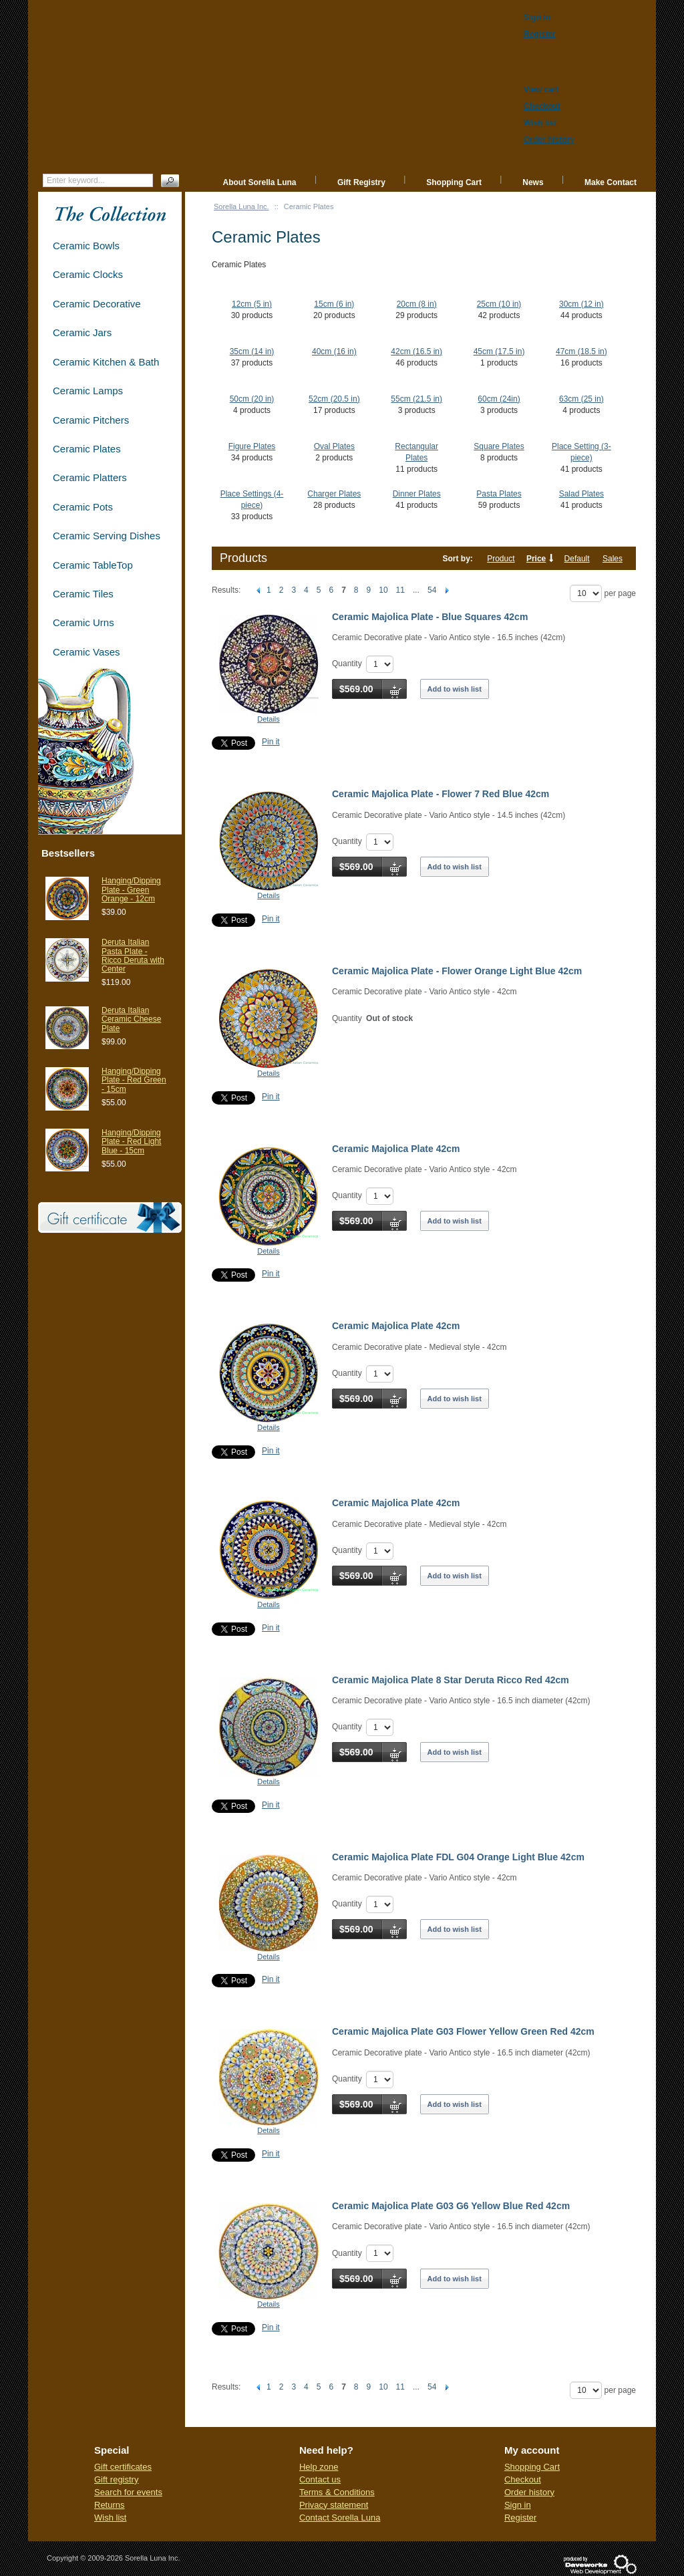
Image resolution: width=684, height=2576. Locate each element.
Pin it (271, 741)
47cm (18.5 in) (581, 351)
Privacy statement (333, 2505)
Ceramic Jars (82, 332)
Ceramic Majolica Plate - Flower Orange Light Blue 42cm (457, 971)
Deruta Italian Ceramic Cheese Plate (131, 1019)
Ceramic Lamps (88, 390)
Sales (613, 558)
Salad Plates (581, 493)
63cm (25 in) (581, 399)
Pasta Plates (498, 493)
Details (268, 719)
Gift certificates (123, 2467)
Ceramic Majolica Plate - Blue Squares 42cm (430, 616)
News (532, 182)
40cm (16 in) (334, 351)
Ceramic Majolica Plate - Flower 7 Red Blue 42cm (440, 794)
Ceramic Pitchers (91, 420)
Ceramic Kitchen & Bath (106, 362)
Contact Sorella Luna (339, 2518)
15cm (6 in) (334, 304)
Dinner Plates (417, 493)
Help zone (319, 2467)
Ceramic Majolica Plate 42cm (396, 1148)
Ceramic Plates (87, 448)
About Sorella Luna (260, 182)
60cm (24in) (499, 399)
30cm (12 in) (581, 304)
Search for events (128, 2492)
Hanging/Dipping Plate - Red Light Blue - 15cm (131, 1141)
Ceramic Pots (83, 507)
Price (536, 558)
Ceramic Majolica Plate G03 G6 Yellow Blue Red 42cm (451, 2205)
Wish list (110, 2518)
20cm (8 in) (417, 304)
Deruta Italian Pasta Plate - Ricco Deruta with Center (133, 956)
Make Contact (610, 182)
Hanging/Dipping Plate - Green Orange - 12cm (131, 889)
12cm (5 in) (252, 304)
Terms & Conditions (337, 2492)
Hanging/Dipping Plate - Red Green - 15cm (134, 1079)
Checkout (522, 2479)
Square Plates (499, 446)
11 (400, 590)
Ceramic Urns (83, 622)
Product (500, 558)
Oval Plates (334, 446)
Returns (109, 2505)
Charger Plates (334, 493)
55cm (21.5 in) (416, 399)
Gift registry (116, 2479)
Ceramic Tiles (83, 593)
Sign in (517, 2505)
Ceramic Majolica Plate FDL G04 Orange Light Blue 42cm (458, 1857)
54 (432, 590)
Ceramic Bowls (86, 245)
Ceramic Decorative (97, 303)
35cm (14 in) (252, 351)
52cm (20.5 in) (334, 399)
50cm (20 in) (252, 399)
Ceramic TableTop (93, 565)
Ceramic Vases (86, 652)
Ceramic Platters (90, 477)
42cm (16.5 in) (416, 351)
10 (383, 590)
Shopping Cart (454, 182)
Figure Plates (252, 446)
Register (520, 2518)
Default (577, 558)
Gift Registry (361, 182)
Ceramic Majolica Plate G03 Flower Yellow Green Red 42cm (463, 2031)
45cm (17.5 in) (499, 351)
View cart (541, 89)
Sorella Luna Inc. (241, 206)
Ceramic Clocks (88, 274)
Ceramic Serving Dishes (106, 535)
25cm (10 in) (499, 304)
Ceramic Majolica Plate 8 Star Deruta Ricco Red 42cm (450, 1680)
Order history (529, 2492)
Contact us (320, 2479)
